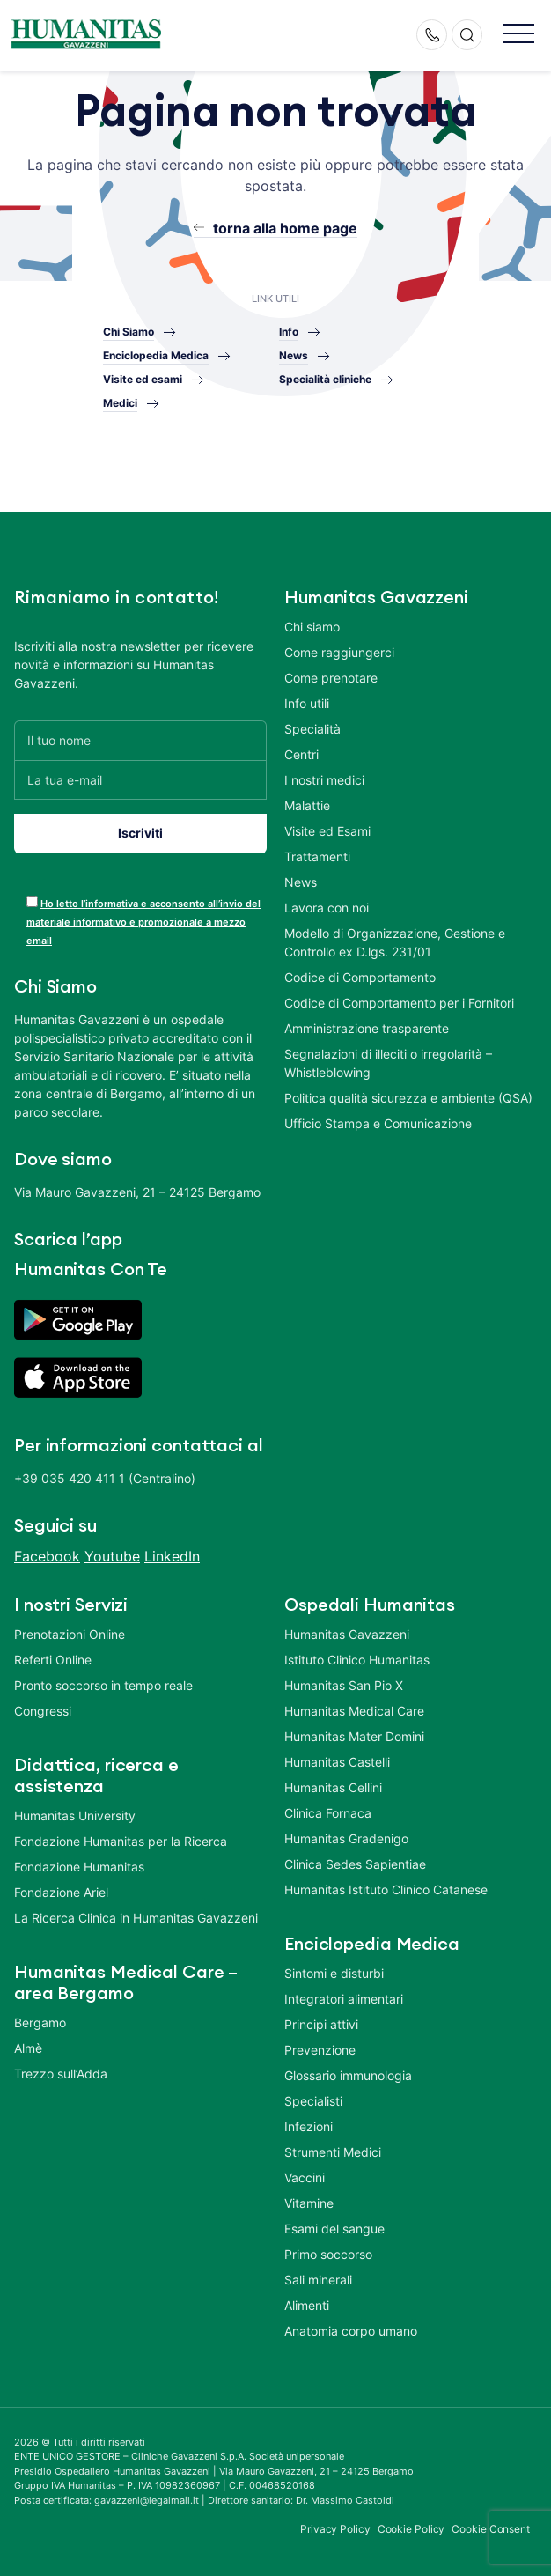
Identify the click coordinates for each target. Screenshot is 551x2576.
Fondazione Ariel (61, 1892)
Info (288, 331)
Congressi (42, 1710)
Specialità (312, 728)
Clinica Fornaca (327, 1812)
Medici (120, 403)
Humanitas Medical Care (354, 1710)
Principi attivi (321, 2024)
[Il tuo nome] (140, 740)
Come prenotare (331, 677)
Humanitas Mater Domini (354, 1736)
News (293, 355)
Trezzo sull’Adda (60, 2073)
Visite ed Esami (327, 830)
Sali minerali (318, 2279)
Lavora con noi (326, 907)
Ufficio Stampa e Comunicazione (378, 1123)
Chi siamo (312, 626)
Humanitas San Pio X (343, 1685)
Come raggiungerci (339, 652)
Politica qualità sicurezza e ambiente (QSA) (408, 1097)
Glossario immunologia (348, 2075)
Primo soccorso (328, 2254)
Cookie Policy (411, 2528)
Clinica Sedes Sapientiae (355, 1863)
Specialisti (313, 2100)
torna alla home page (285, 228)
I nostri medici (324, 779)
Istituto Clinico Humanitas (357, 1659)
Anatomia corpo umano (350, 2330)
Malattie (307, 805)
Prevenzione (320, 2049)
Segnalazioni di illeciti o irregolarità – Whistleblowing (388, 1063)
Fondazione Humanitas (79, 1866)
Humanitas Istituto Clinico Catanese (386, 1889)
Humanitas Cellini (333, 1787)
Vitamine (309, 2203)
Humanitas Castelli (337, 1761)
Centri (301, 754)
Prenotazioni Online (69, 1634)
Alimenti (306, 2305)
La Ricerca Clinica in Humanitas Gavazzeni (136, 1917)
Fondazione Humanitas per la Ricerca (120, 1841)
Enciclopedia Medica (156, 355)
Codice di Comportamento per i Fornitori (399, 1002)
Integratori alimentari (343, 1998)
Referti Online (53, 1659)
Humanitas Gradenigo (346, 1838)
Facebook (47, 1556)
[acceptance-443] (32, 901)
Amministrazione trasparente (366, 1028)
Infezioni (308, 2126)
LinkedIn (172, 1556)
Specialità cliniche (325, 379)
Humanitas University (75, 1815)
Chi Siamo (128, 331)
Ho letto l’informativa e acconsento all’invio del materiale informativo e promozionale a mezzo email (143, 922)
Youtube (112, 1556)
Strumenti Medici (332, 2151)
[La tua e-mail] (140, 780)
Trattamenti (317, 856)
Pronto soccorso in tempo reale (103, 1685)
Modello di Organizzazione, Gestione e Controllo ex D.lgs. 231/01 (394, 942)
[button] (518, 35)
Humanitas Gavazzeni (346, 1634)
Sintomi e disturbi (334, 1973)
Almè (28, 2048)
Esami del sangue (334, 2228)
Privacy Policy (335, 2528)
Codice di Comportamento (360, 977)
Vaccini (304, 2177)
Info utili (306, 703)
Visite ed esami (142, 379)
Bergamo (40, 2022)
